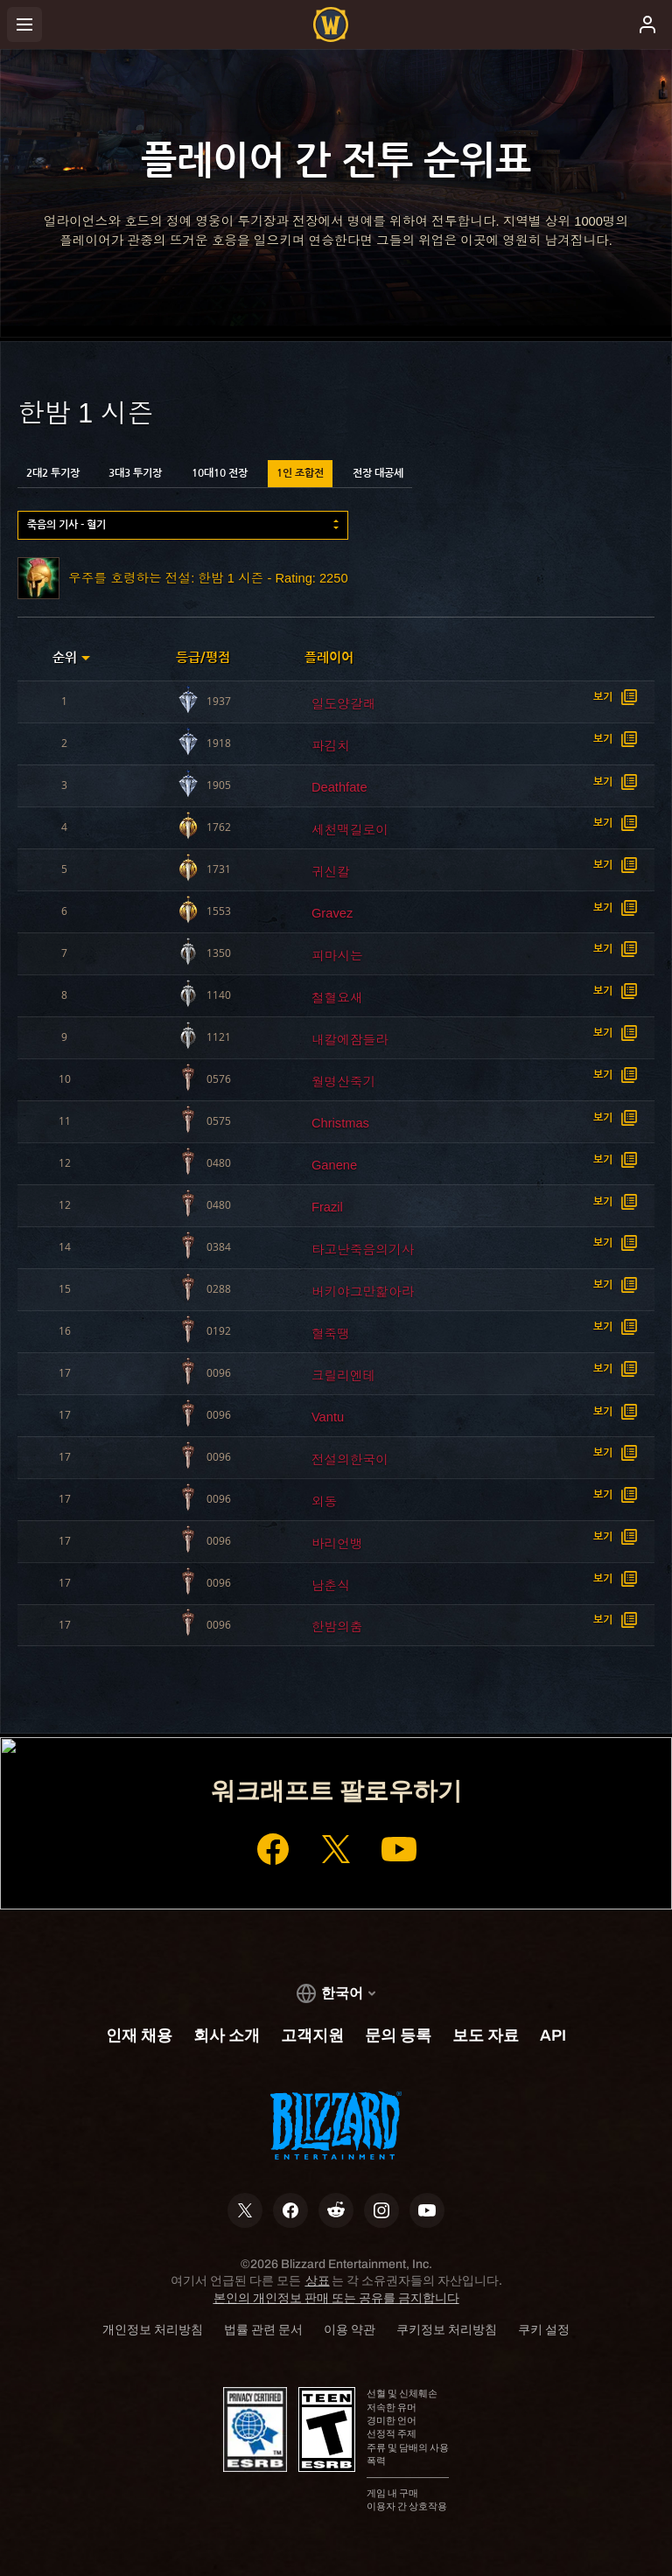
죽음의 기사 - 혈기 (66, 525)
